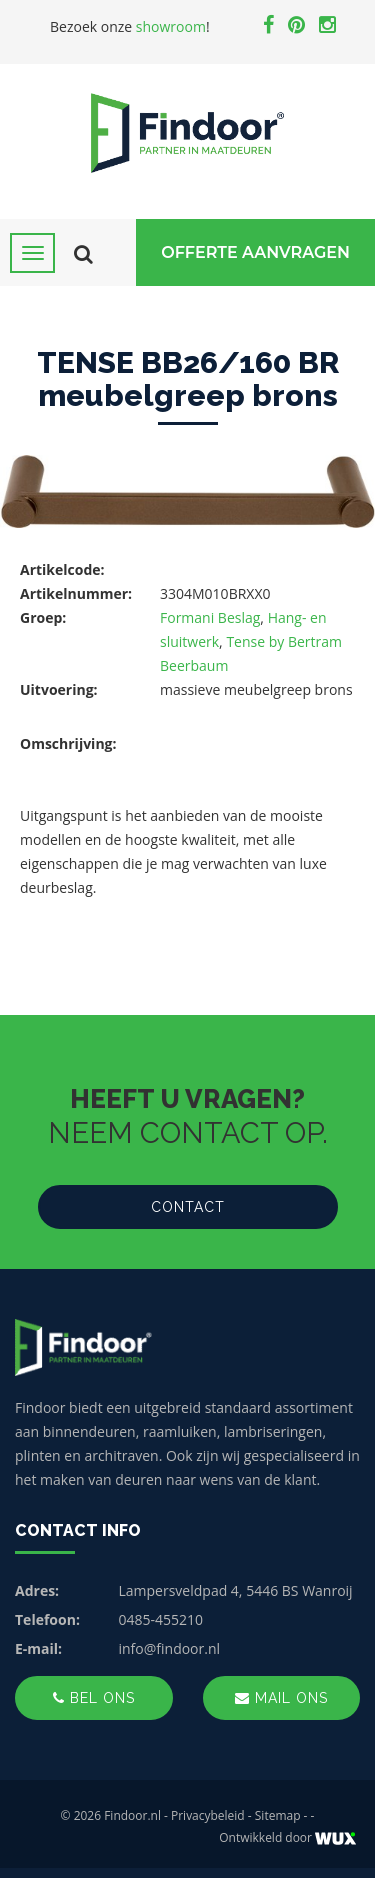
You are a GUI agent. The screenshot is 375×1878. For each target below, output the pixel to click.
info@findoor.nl (170, 1648)
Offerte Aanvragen (255, 252)
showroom (171, 26)
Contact (188, 1207)
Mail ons (281, 1698)
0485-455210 (161, 1619)
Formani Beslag (210, 617)
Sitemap (278, 1815)
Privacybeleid (208, 1815)
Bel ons (94, 1698)
